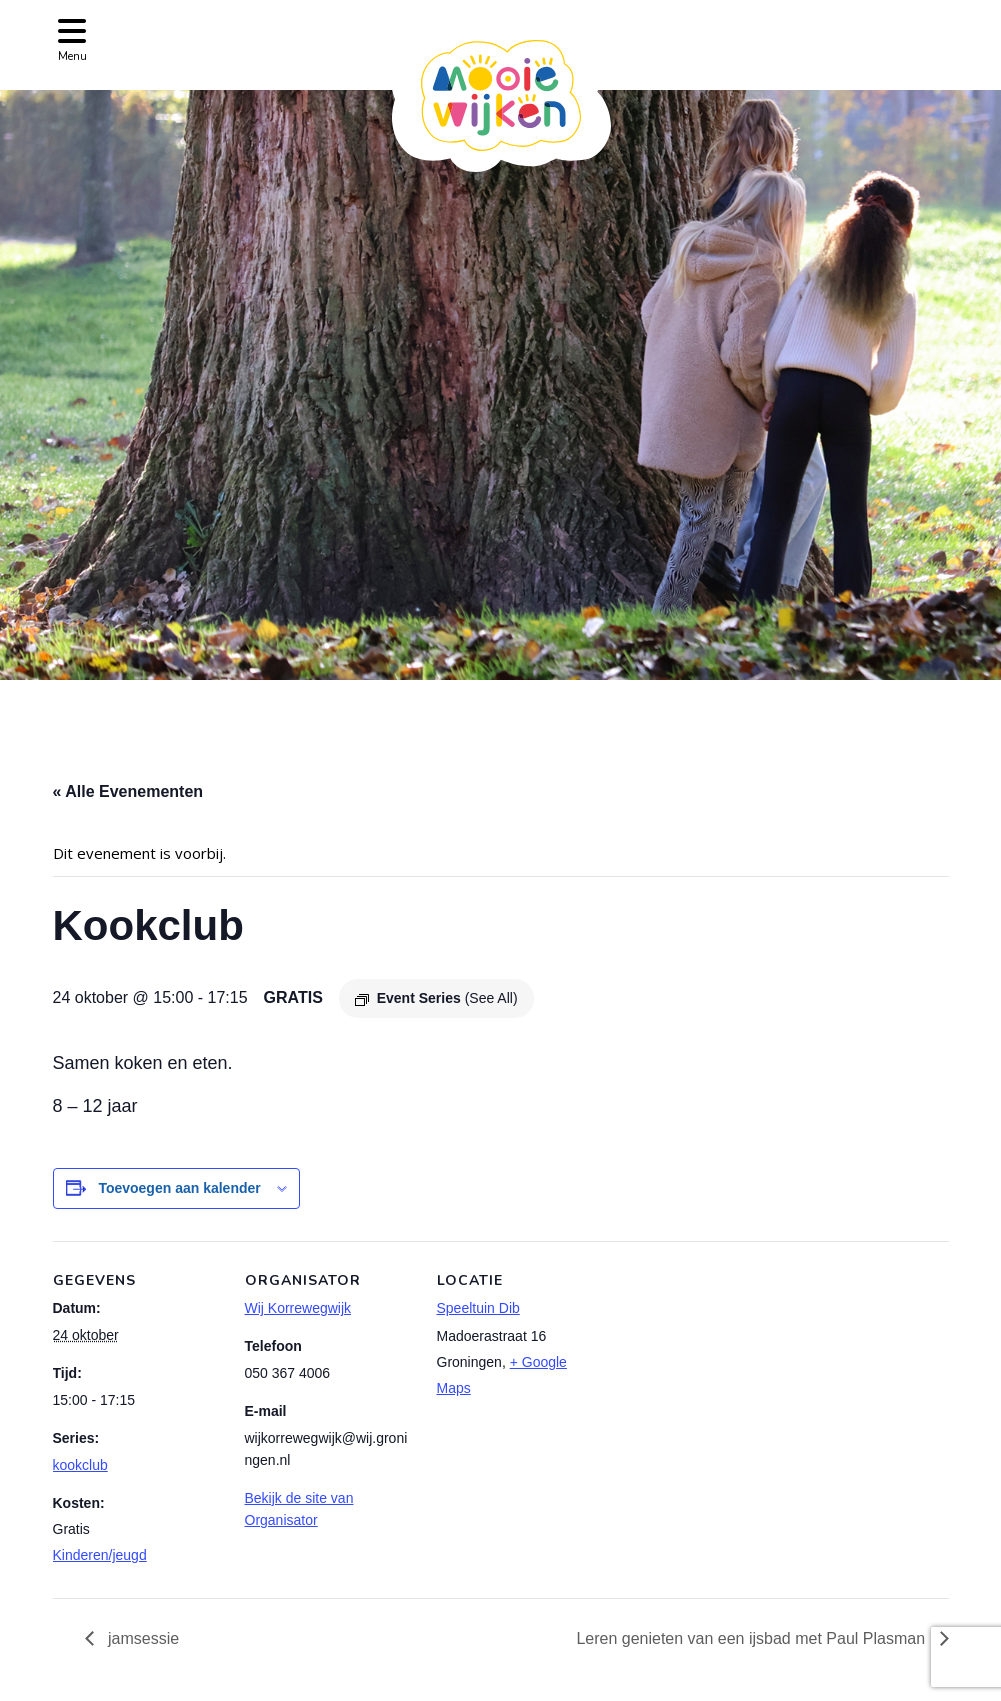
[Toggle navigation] (72, 38)
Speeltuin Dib (478, 1308)
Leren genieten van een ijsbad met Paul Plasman (752, 1638)
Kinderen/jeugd (100, 1555)
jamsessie (142, 1638)
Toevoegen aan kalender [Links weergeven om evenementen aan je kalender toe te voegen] (179, 1188)
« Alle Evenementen (128, 791)
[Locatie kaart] (734, 1378)
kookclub (80, 1465)
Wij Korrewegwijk (298, 1308)
